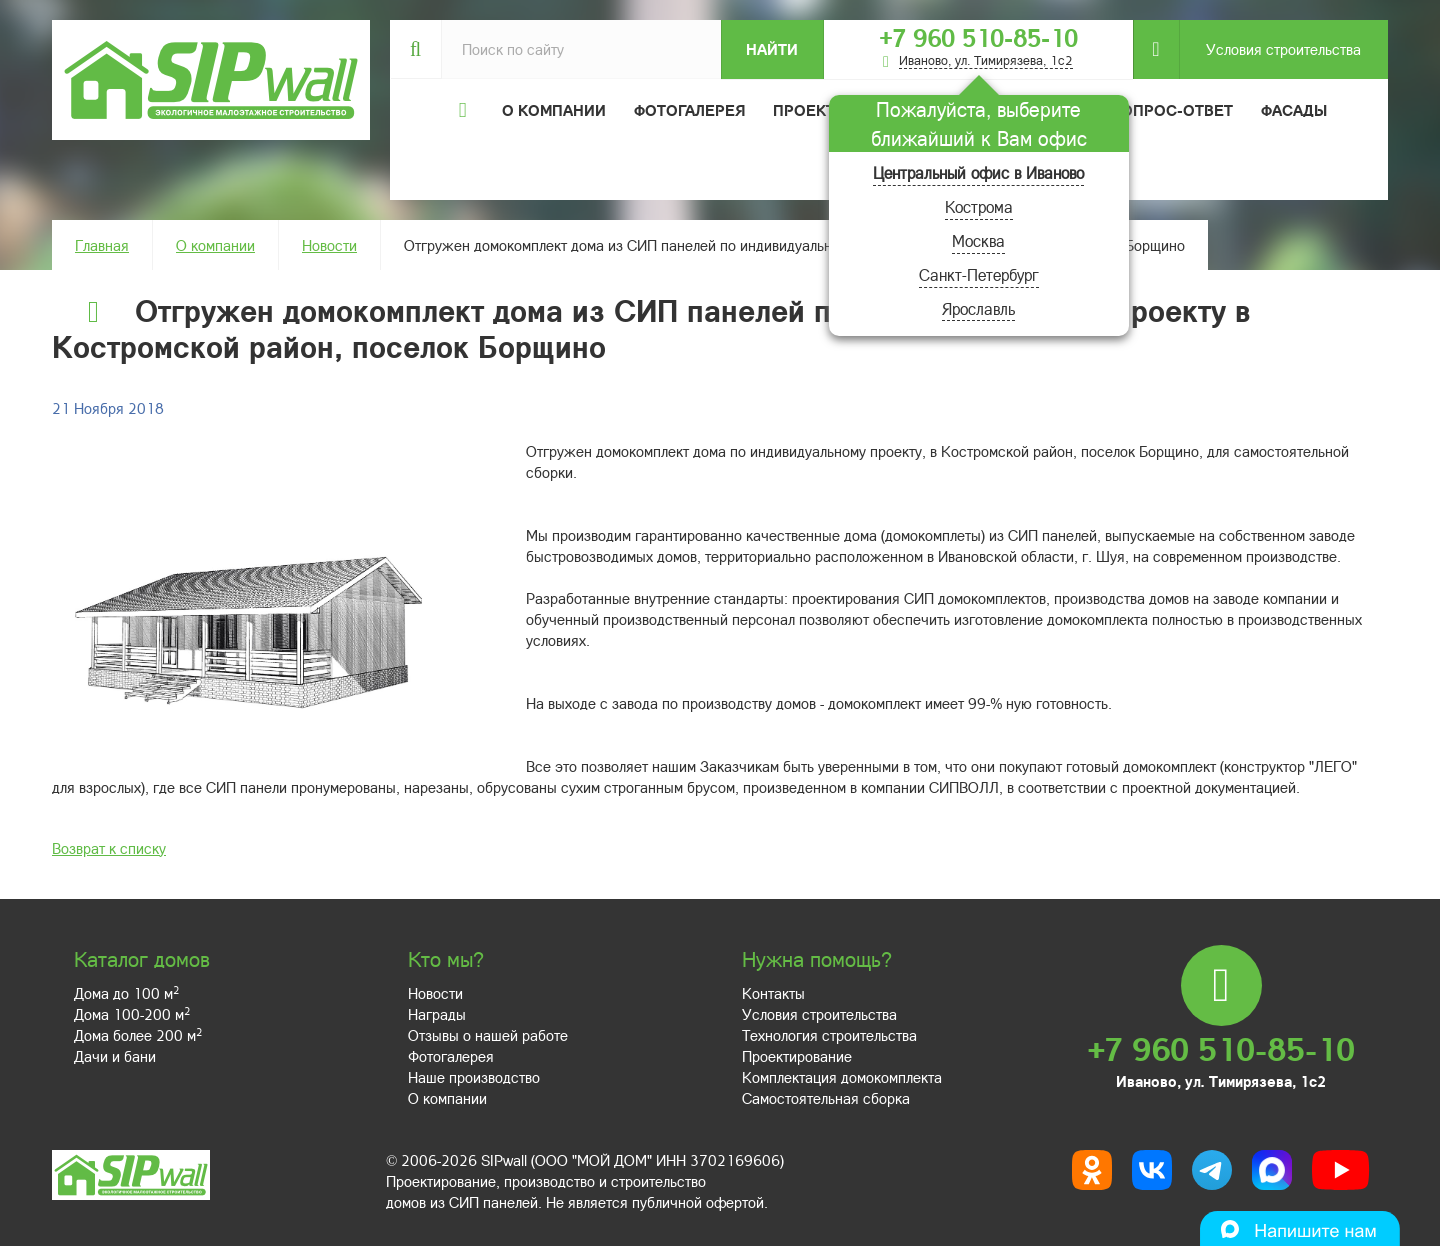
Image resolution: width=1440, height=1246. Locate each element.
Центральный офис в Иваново (978, 172)
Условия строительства (1270, 49)
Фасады (1294, 110)
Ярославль (978, 308)
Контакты (773, 993)
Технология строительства (829, 1035)
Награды (437, 1014)
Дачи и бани (115, 1056)
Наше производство (474, 1077)
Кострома (979, 206)
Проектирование (797, 1056)
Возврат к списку (109, 848)
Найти (772, 49)
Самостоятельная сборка (826, 1098)
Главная (102, 245)
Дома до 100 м (126, 993)
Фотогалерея (689, 110)
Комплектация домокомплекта (842, 1077)
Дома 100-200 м (132, 1014)
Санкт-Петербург (979, 274)
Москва (978, 240)
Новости (329, 245)
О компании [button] (554, 110)
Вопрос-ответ (1172, 110)
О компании (215, 245)
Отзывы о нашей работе (488, 1035)
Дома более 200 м (138, 1035)
